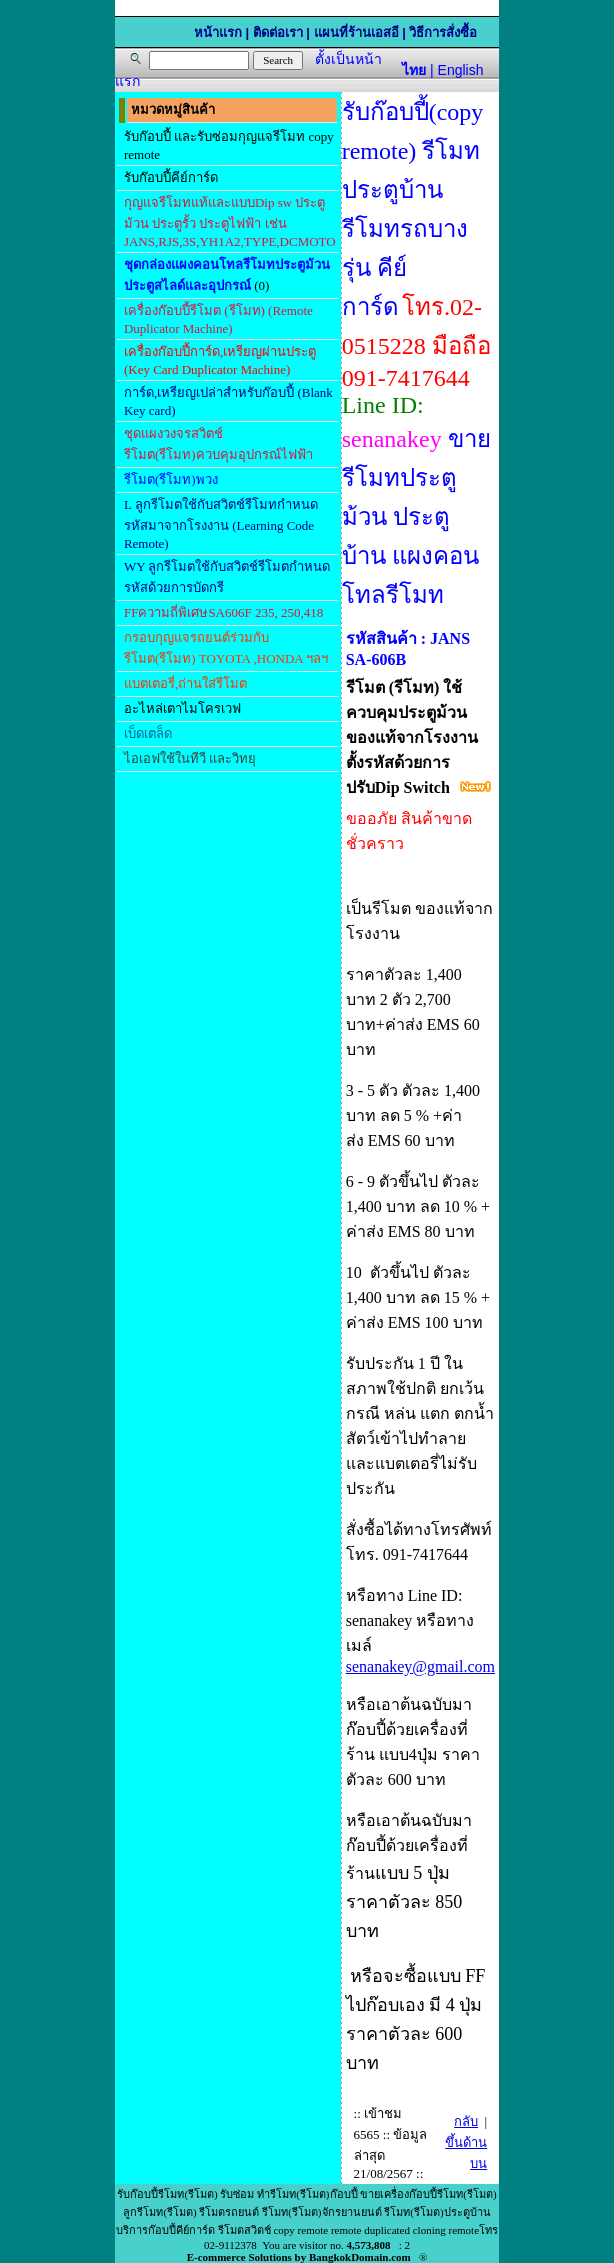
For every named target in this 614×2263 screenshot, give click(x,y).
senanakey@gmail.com (420, 1666)
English (461, 70)
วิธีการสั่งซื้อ (443, 32)
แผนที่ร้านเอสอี (356, 32)
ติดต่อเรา (278, 32)
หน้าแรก (218, 32)
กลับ (466, 2121)
